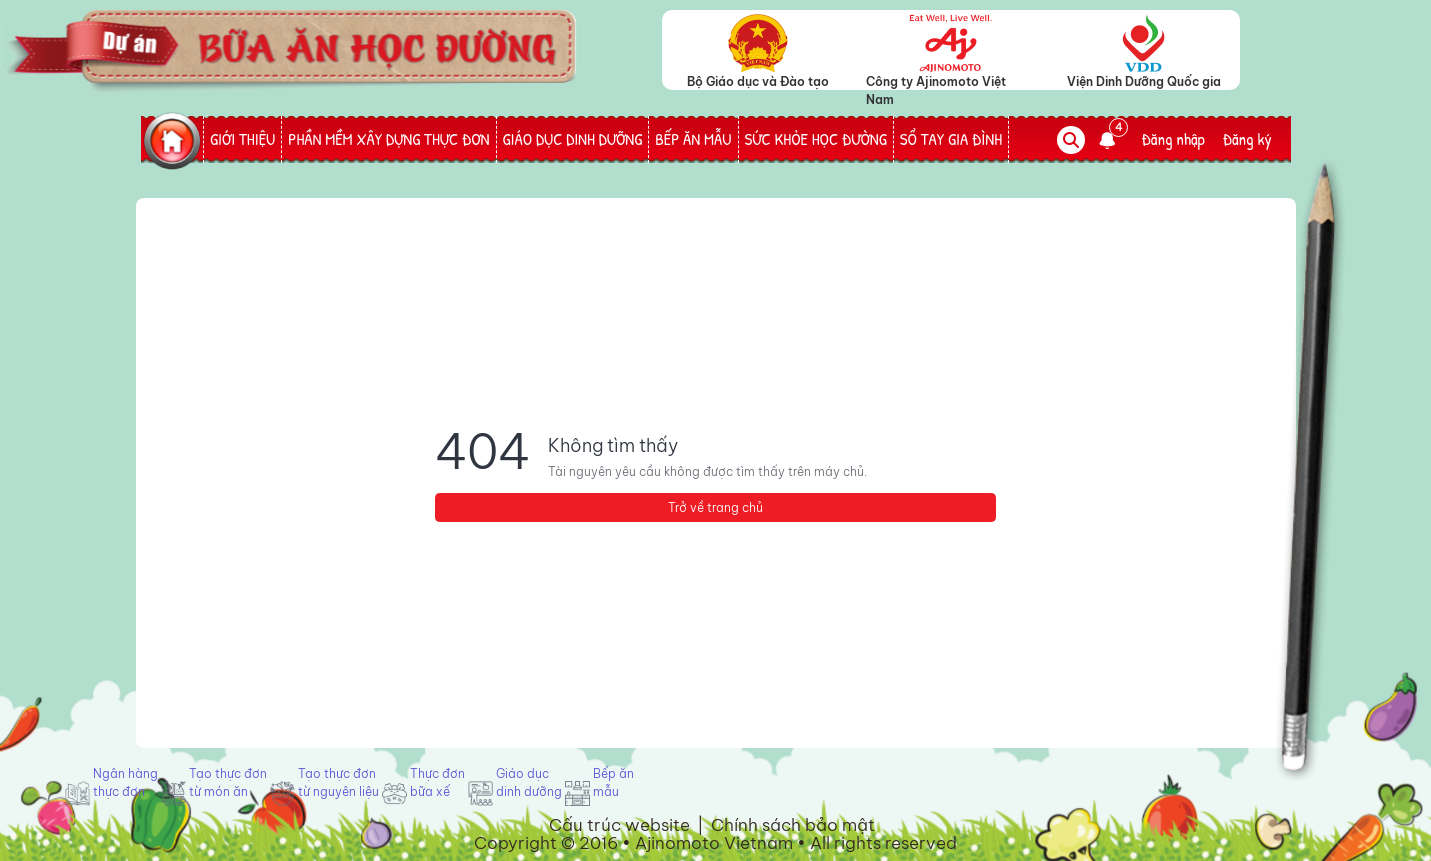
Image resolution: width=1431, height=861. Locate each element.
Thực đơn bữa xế (437, 782)
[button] (1112, 139)
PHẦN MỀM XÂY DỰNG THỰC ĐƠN (388, 139)
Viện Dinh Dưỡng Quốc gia (1144, 81)
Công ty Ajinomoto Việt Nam (936, 81)
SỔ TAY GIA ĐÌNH (951, 139)
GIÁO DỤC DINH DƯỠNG (573, 139)
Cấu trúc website (619, 825)
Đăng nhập (1173, 139)
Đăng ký (1247, 139)
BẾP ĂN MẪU (693, 139)
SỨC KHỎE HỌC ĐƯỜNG (816, 139)
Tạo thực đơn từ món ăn (228, 782)
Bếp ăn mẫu (613, 782)
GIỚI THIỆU (242, 139)
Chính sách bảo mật (793, 825)
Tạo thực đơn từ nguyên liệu (338, 782)
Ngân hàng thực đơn (125, 782)
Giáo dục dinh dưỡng (529, 782)
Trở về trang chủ (715, 507)
